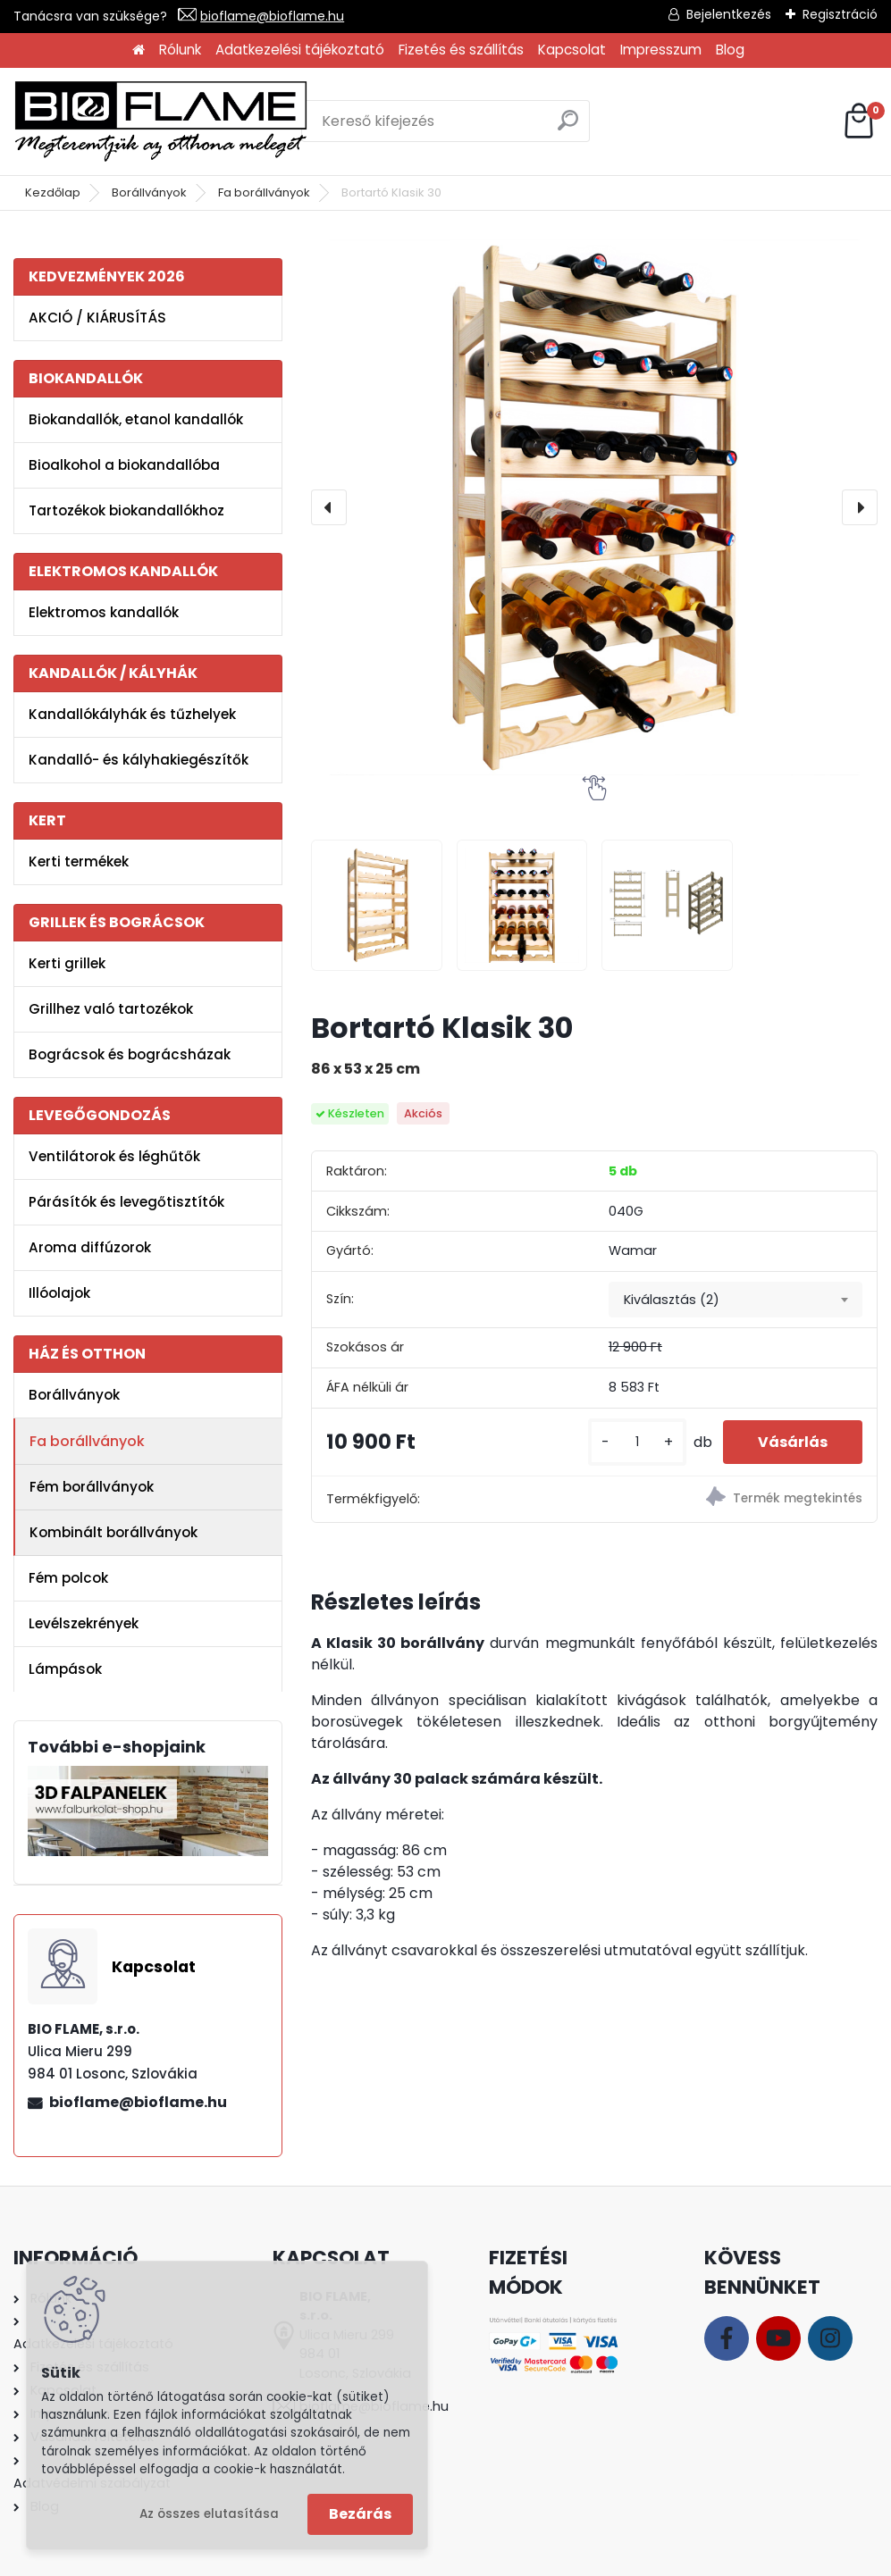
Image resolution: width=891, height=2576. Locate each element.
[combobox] (735, 1299)
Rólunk (180, 49)
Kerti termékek (79, 861)
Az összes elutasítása (209, 2513)
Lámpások (65, 1669)
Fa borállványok (264, 192)
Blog (730, 49)
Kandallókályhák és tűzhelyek (132, 714)
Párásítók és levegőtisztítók (126, 1201)
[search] (568, 127)
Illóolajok (59, 1293)
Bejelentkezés (728, 14)
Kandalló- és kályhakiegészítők (138, 759)
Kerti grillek (67, 963)
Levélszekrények (84, 1623)
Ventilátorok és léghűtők (114, 1156)
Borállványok (149, 192)
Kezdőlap (52, 192)
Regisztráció (840, 14)
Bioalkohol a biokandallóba (124, 465)
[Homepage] (138, 50)
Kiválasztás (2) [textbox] (671, 1300)
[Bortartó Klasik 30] (594, 507)
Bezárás (360, 2514)
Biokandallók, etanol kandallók (136, 419)
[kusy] (635, 1442)
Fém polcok (68, 1577)
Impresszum (661, 49)
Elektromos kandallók (104, 612)
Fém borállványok (91, 1486)
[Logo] (160, 121)
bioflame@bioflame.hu (272, 16)
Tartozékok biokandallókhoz (126, 510)
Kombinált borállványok (113, 1532)
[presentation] (329, 507)
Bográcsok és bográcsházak (130, 1054)
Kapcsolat (572, 49)
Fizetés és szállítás (461, 49)
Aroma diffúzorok (90, 1247)
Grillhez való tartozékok (111, 1008)
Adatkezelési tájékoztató (299, 49)
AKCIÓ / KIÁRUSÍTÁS (97, 317)
